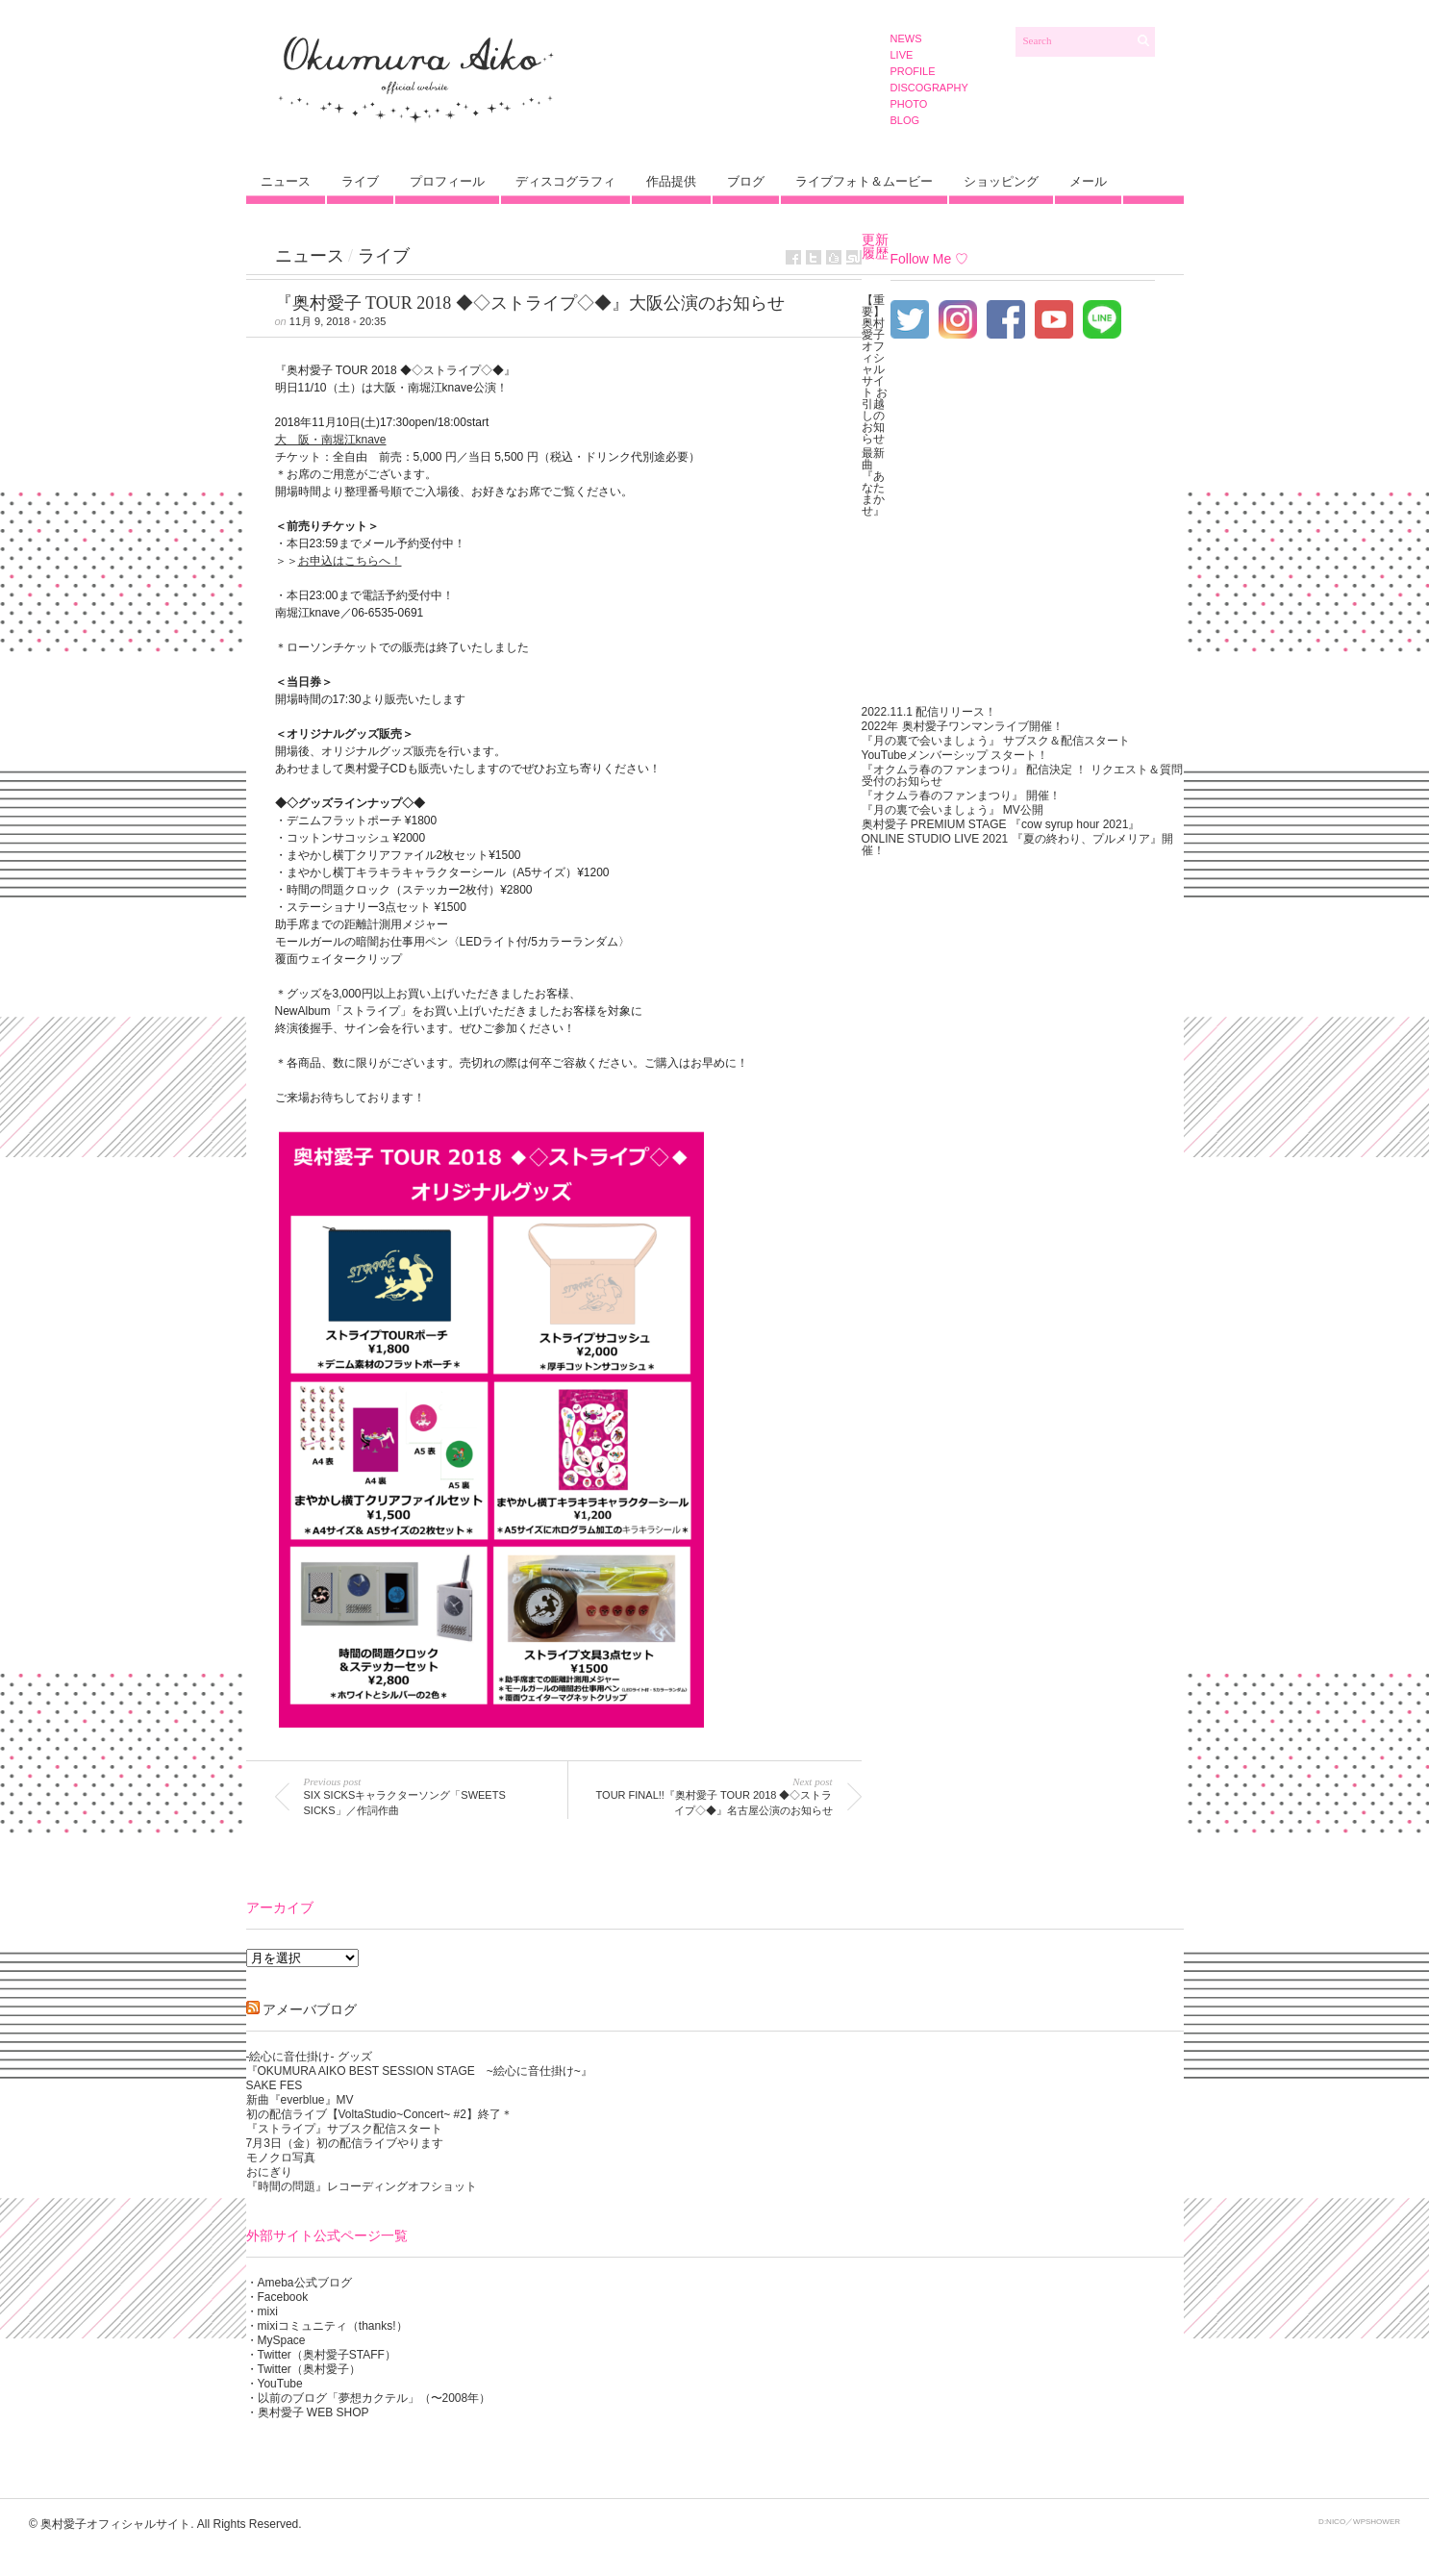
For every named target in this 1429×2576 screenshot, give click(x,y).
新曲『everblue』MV (300, 2100)
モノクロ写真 (280, 2157)
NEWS (906, 38)
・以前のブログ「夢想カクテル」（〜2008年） (368, 2398)
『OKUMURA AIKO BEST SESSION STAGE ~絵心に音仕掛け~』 (419, 2071)
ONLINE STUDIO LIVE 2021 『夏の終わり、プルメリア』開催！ (1017, 844)
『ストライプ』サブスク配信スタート (344, 2128)
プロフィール (447, 181)
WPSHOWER (1376, 2521)
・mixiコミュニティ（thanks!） (327, 2326)
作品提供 (671, 181)
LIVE (902, 55)
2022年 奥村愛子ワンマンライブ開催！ (963, 726)
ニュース (286, 181)
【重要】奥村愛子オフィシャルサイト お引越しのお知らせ (875, 369)
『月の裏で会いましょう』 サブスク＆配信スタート (996, 740)
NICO (1335, 2521)
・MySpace (276, 2340)
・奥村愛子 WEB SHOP (307, 2412)
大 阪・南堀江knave (331, 439)
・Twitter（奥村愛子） (303, 2369)
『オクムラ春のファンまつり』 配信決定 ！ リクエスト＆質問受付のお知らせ (1022, 775)
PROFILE (913, 71)
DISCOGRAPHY (929, 87)
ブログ (746, 181)
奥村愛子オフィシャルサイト (115, 2524)
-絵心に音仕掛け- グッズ (309, 2056)
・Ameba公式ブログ (299, 2282)
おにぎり (269, 2172)
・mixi (262, 2311)
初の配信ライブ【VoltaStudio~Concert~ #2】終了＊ (379, 2114)
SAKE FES (274, 2085)
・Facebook (277, 2297)
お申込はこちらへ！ (350, 561)
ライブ (360, 181)
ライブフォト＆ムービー (864, 181)
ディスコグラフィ (565, 181)
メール (1088, 181)
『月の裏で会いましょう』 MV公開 (952, 810)
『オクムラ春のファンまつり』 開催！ (961, 795)
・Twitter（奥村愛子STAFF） (321, 2354)
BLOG (905, 120)
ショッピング (1001, 181)
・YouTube (274, 2383)
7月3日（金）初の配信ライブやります (344, 2143)
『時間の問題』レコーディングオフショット (361, 2186)
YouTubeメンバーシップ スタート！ (955, 755)
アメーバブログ (310, 2009)
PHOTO (909, 104)
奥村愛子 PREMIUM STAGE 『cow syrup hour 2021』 (1001, 824)
